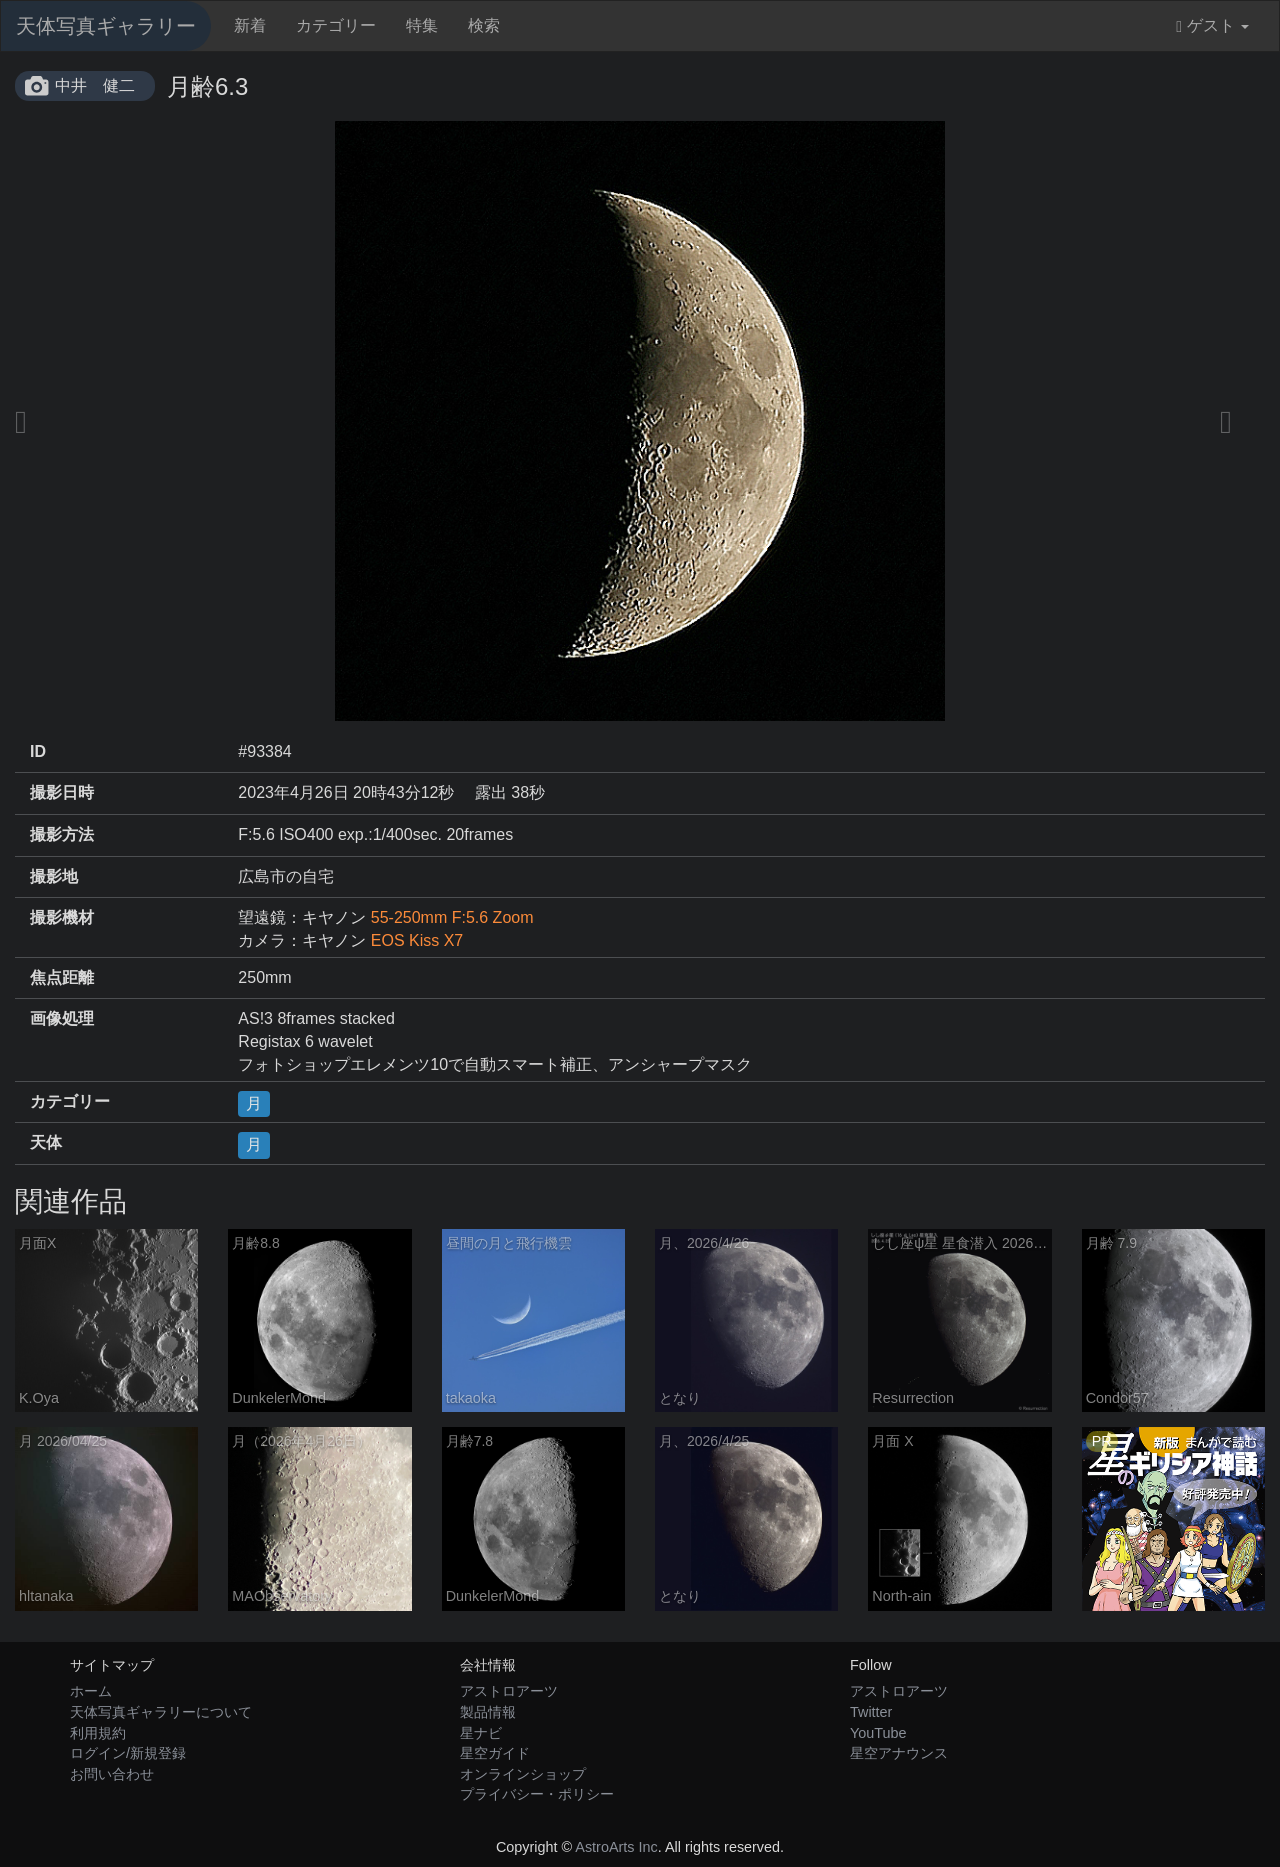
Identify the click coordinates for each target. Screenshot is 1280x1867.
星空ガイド (495, 1753)
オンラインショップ (523, 1774)
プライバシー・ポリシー (537, 1794)
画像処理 (62, 1018)
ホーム (91, 1691)
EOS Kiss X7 (417, 940)
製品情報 (488, 1712)
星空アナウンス (899, 1753)
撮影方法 (62, 834)
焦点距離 (62, 977)
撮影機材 (62, 917)
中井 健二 (95, 85)
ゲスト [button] (1212, 26)
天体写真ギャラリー (106, 26)
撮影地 (54, 876)
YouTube (878, 1733)
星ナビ (481, 1733)
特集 (422, 25)
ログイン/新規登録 (128, 1753)
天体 (46, 1142)
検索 (484, 25)
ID (38, 751)
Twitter (871, 1712)
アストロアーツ (509, 1691)
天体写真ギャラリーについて (161, 1712)
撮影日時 (62, 792)
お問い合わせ (112, 1774)
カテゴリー (336, 25)
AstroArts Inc (616, 1847)
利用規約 (98, 1733)
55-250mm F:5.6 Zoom (452, 917)
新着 (250, 25)
